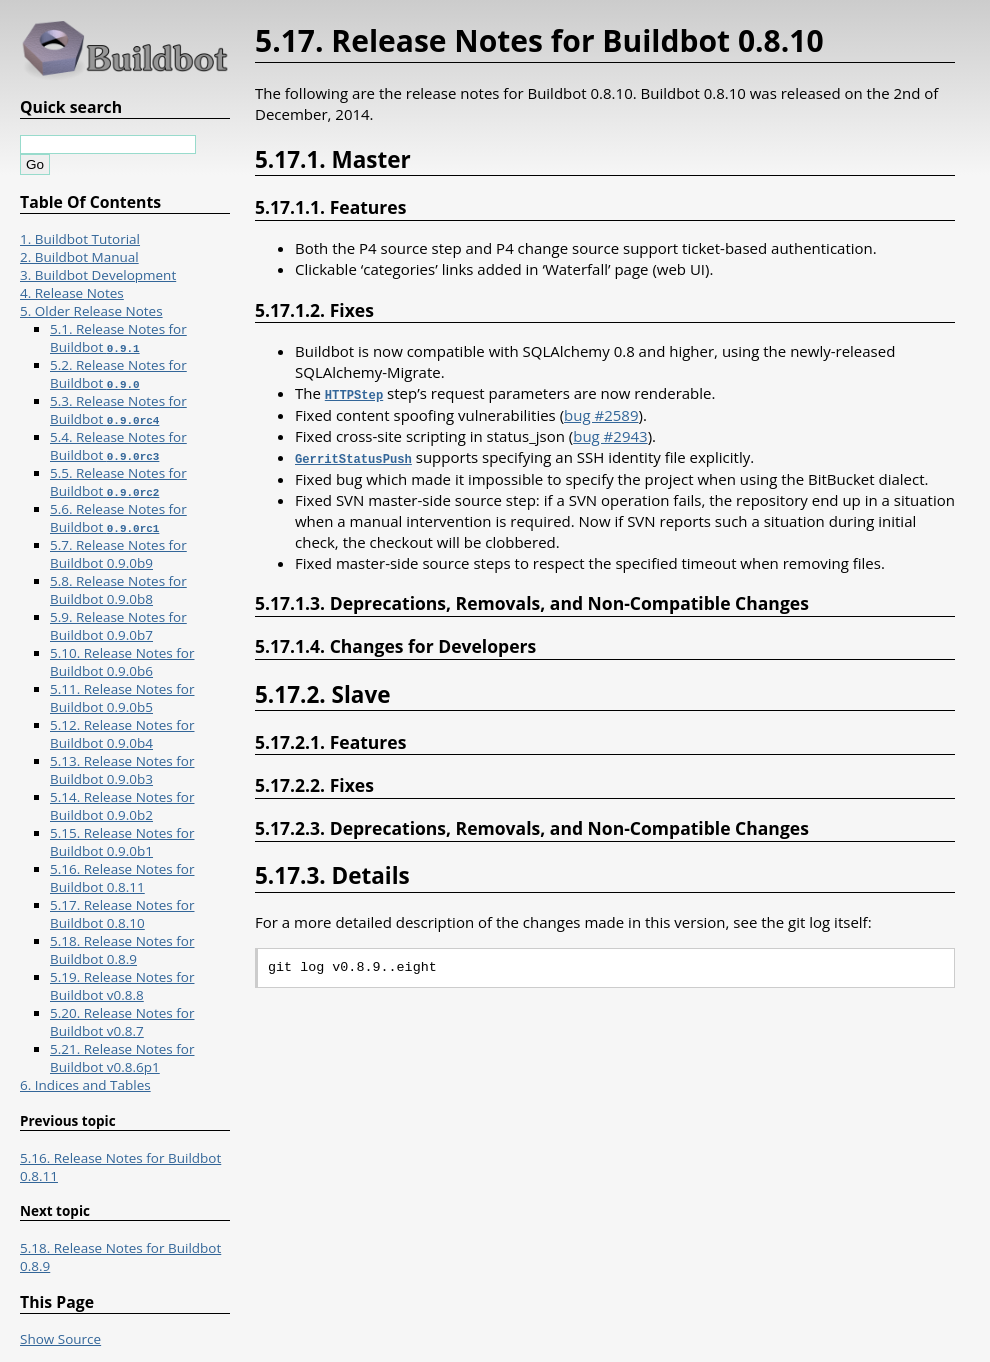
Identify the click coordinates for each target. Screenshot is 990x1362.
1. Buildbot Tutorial (80, 239)
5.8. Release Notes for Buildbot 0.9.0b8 (118, 590)
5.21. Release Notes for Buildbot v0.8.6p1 (122, 1058)
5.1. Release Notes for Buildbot (118, 338)
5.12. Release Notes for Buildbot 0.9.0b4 (122, 734)
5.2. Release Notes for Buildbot (118, 374)
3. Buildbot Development (98, 275)
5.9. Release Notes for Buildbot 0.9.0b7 (118, 626)
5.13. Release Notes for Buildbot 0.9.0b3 (122, 770)
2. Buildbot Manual (79, 257)
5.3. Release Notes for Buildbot (118, 410)
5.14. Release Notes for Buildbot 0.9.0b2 (122, 806)
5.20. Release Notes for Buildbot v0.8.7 (122, 1022)
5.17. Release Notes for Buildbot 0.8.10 (122, 914)
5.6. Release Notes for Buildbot (118, 518)
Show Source (60, 1339)
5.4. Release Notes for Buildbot (118, 446)
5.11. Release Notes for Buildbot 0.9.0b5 (122, 698)
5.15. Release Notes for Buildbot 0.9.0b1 (122, 842)
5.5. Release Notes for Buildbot (118, 482)
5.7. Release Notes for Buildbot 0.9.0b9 (118, 554)
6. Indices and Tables (85, 1085)
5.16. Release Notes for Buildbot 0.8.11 (122, 878)
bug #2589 (601, 414)
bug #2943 (610, 435)
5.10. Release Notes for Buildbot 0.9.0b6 (122, 662)
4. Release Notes (72, 293)
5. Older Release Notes (91, 311)
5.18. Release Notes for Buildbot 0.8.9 (122, 950)
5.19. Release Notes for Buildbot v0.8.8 (122, 986)
